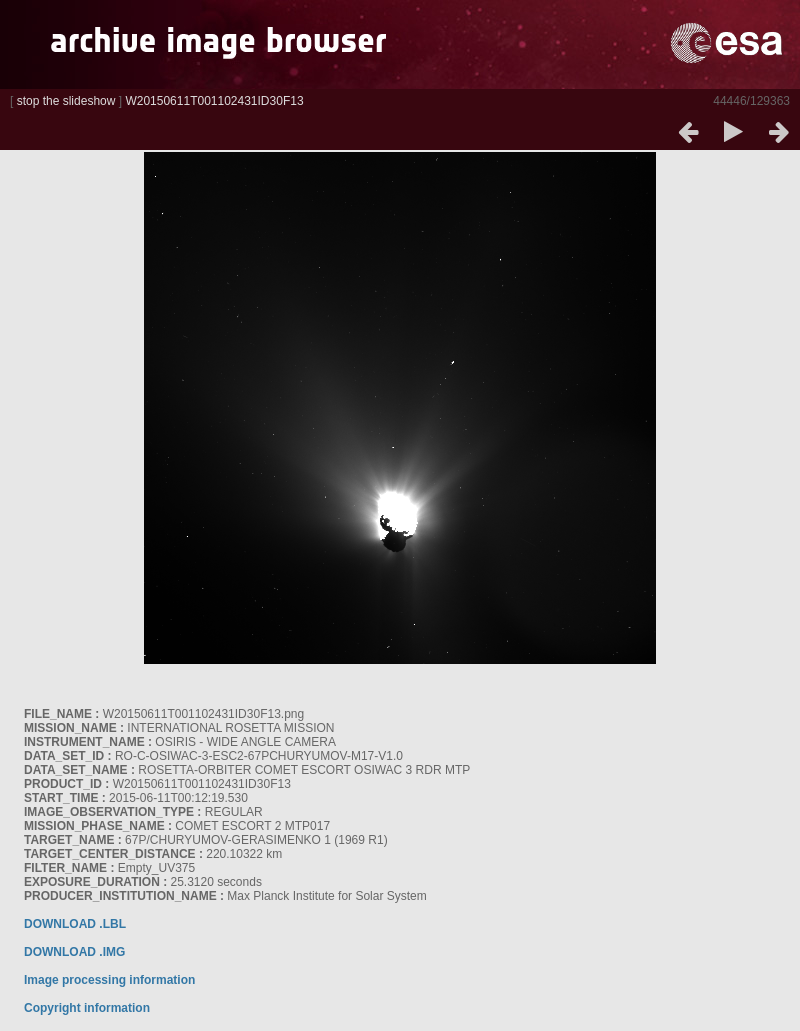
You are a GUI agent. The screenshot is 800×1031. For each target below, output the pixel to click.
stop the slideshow (66, 101)
